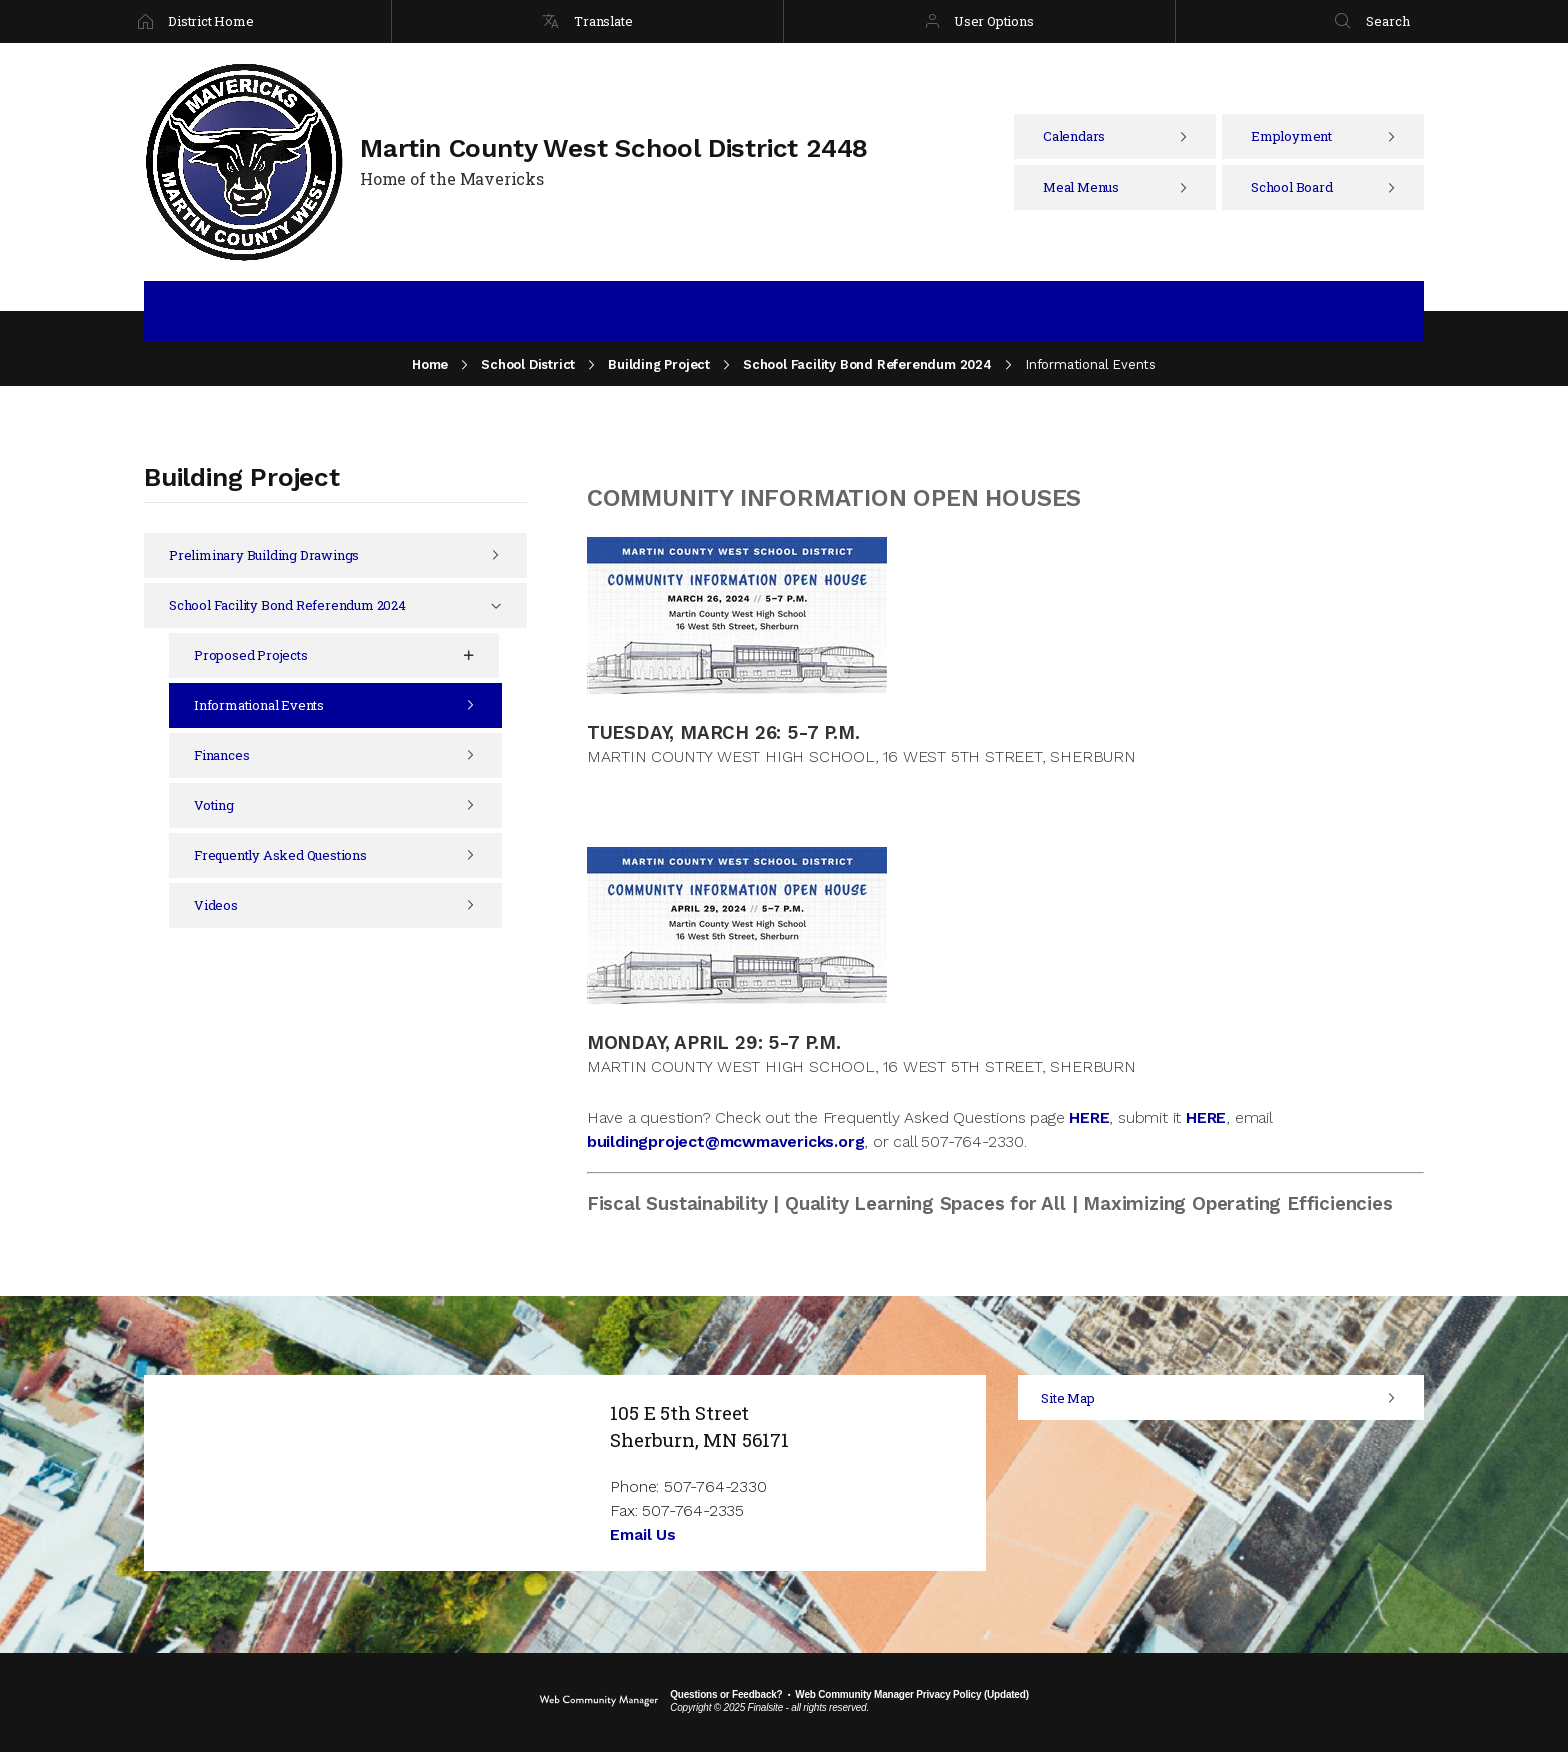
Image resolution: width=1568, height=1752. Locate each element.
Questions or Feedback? (726, 1694)
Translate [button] (603, 21)
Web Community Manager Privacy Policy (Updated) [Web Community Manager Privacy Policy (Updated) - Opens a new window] (911, 1694)
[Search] (1372, 21)
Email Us (642, 1534)
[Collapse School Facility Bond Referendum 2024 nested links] (510, 605)
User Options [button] (994, 21)
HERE (1089, 1117)
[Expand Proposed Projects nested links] (483, 655)
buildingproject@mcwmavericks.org (726, 1141)
